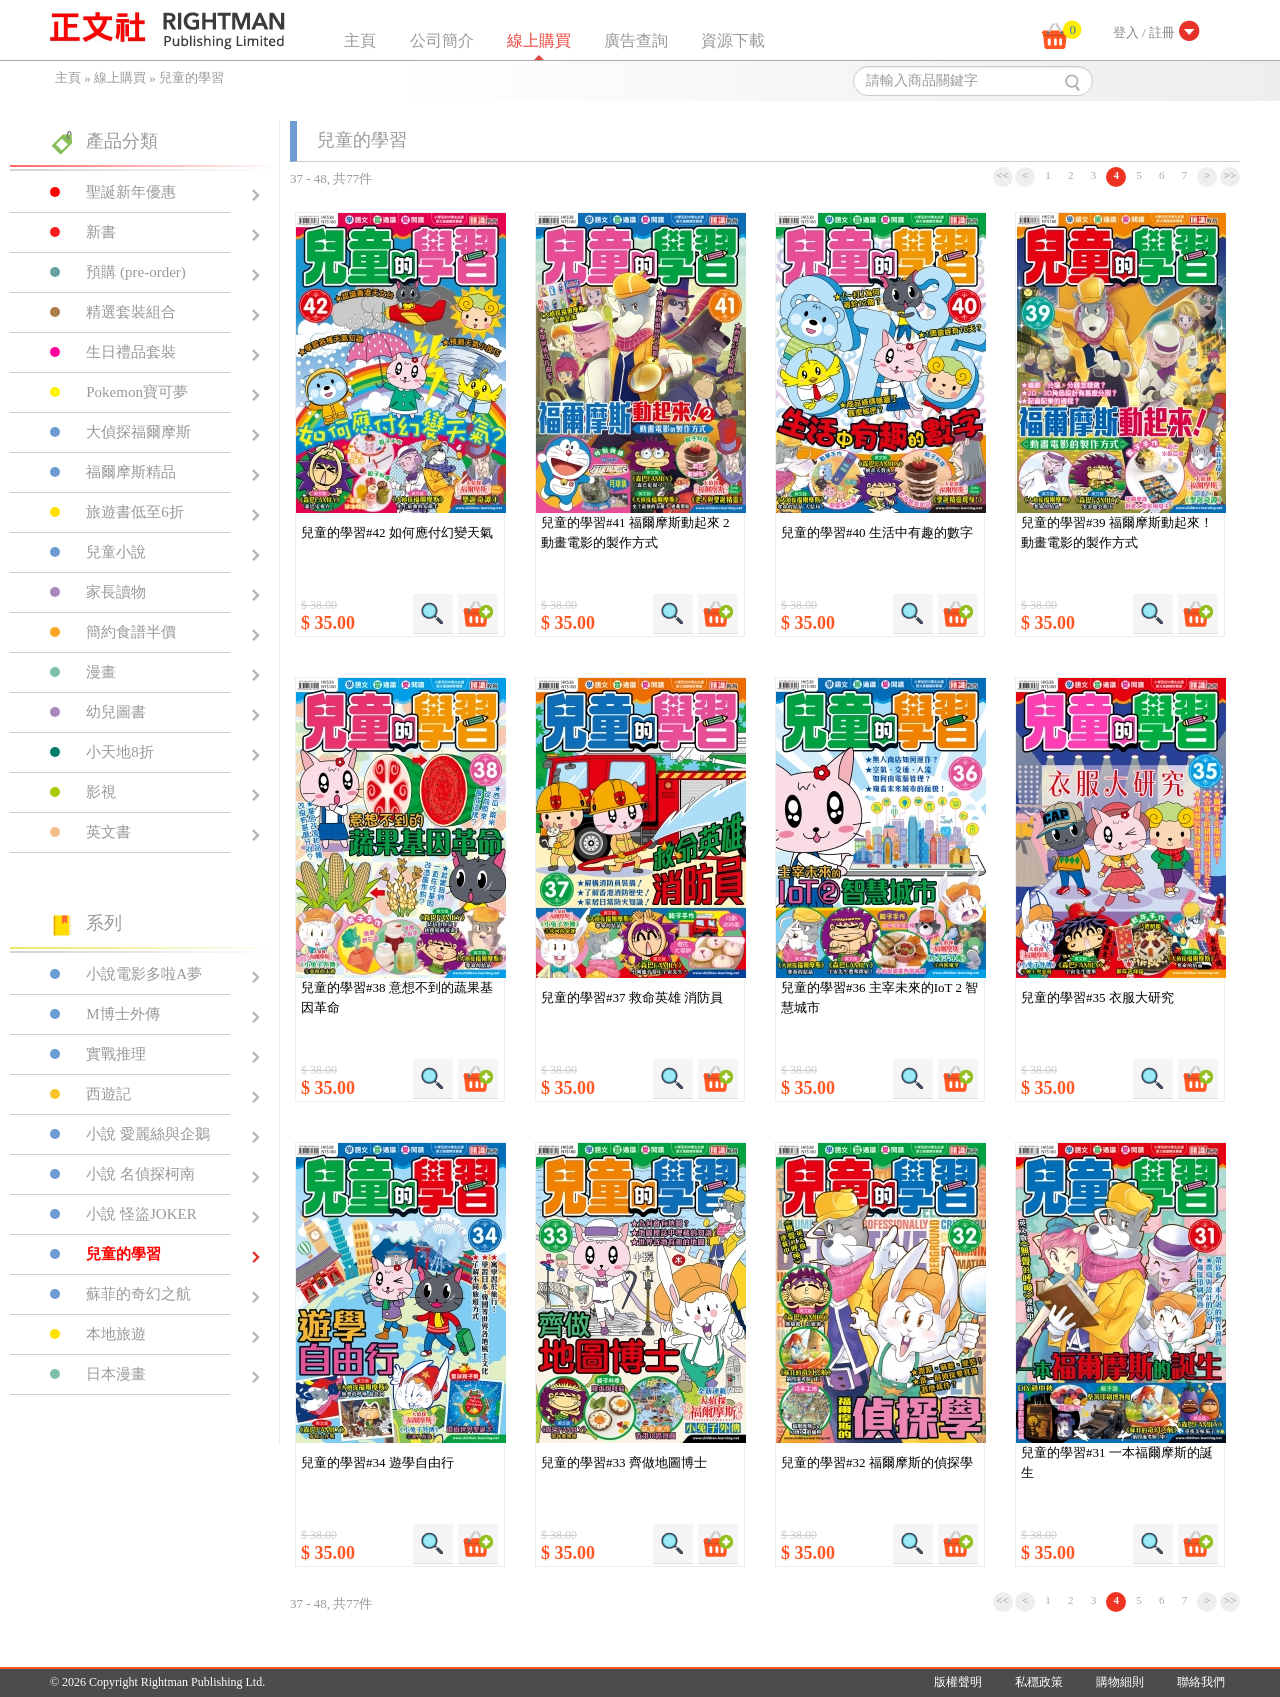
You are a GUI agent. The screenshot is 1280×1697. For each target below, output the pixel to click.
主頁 (360, 40)
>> (1230, 175)
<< (1002, 175)
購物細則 (1120, 1682)
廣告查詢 (636, 40)
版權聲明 (958, 1682)
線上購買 (539, 40)
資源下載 (733, 40)
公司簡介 (442, 40)
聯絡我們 (1201, 1682)
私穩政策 (1039, 1682)
